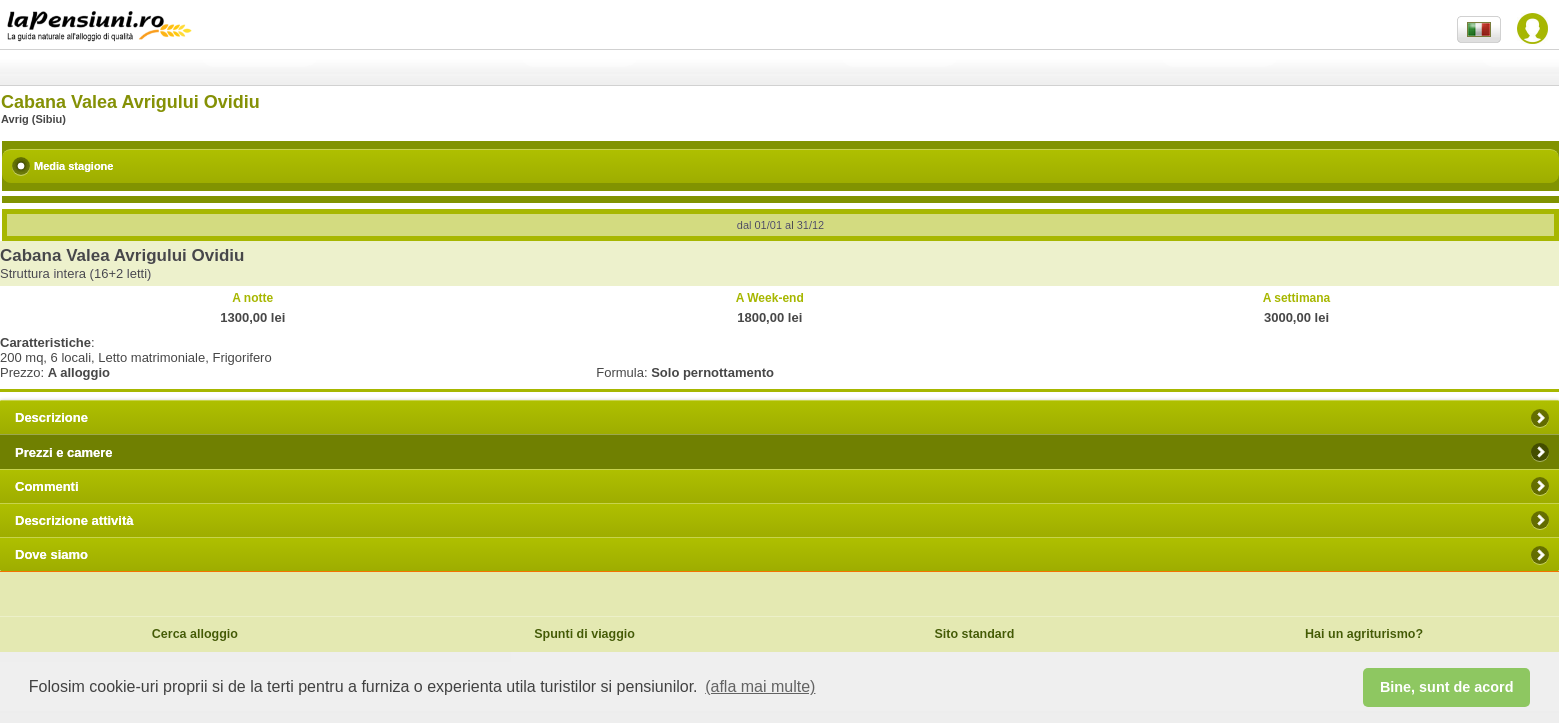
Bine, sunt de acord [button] (1447, 687)
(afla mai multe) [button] (760, 686)
